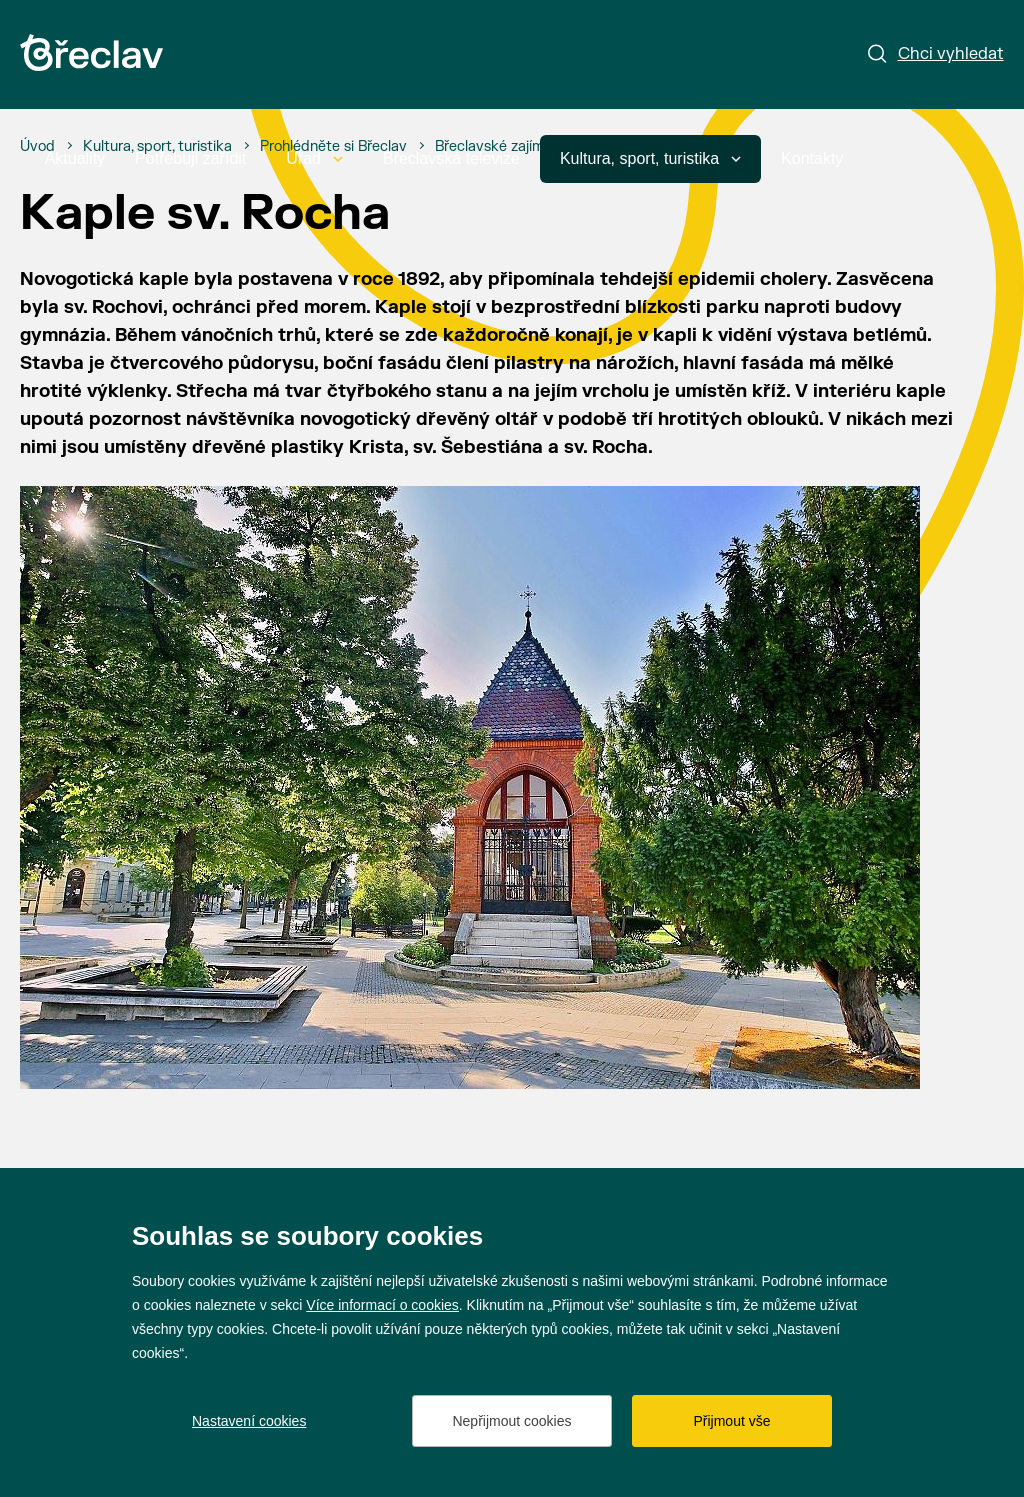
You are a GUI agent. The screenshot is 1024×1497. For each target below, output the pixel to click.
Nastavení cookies (249, 1421)
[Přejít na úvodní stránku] (91, 52)
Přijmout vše (731, 1421)
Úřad (314, 158)
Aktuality (75, 158)
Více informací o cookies (382, 1305)
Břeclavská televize (451, 158)
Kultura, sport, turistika (650, 158)
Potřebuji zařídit (190, 158)
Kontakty (812, 158)
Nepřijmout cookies (511, 1421)
